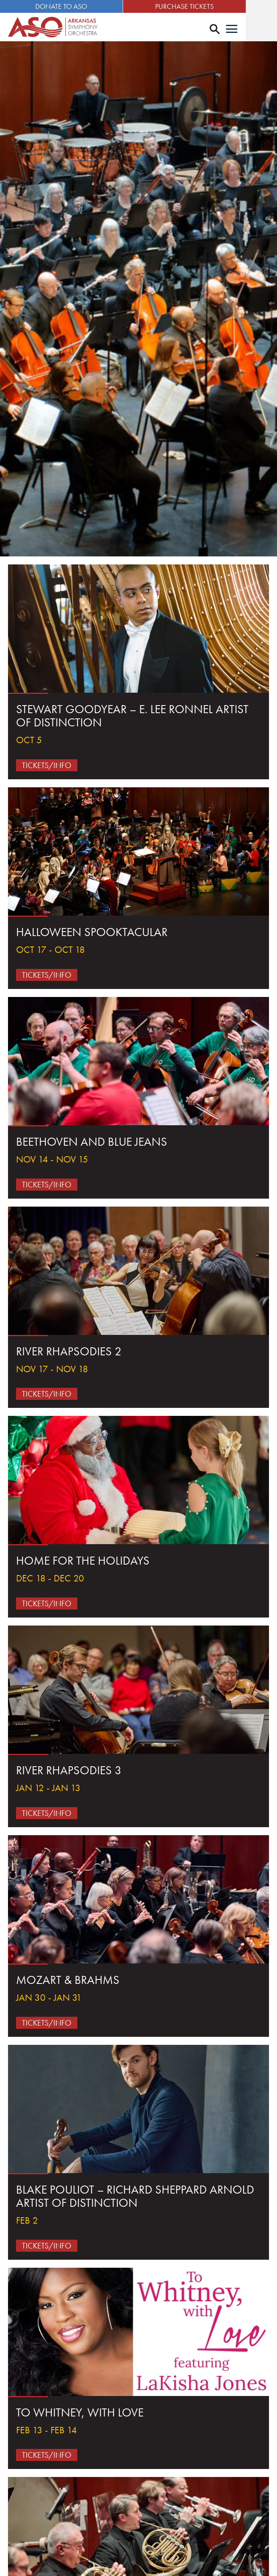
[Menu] (263, 30)
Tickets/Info (46, 766)
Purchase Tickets (207, 6)
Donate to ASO (69, 6)
